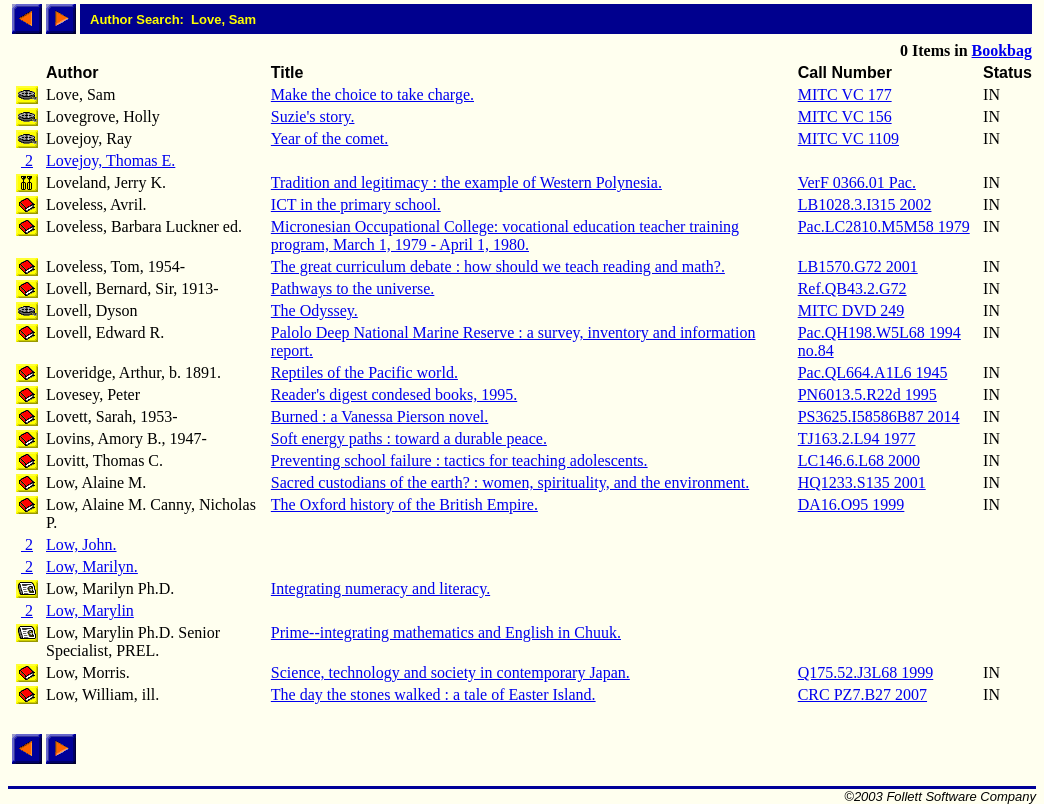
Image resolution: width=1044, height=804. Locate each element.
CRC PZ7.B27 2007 (862, 694)
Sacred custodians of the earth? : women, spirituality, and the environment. (510, 482)
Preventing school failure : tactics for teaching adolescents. (459, 460)
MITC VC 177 (845, 94)
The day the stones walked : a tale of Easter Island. (433, 694)
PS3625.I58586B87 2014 (879, 416)
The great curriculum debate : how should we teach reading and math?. (498, 266)
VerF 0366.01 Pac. (857, 182)
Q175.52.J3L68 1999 (866, 672)
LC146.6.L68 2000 (859, 460)
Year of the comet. (329, 138)
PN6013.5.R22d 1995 (867, 394)
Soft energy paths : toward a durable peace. (409, 438)
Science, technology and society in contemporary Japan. (450, 672)
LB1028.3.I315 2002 (865, 204)
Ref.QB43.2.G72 (852, 288)
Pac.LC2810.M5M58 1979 (884, 226)
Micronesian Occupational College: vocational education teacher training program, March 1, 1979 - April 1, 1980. (505, 235)
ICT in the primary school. (356, 204)
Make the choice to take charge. (372, 94)
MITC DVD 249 (851, 310)
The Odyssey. (314, 310)
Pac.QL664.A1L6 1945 (873, 372)
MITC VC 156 (845, 116)
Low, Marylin (90, 610)
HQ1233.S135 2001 (862, 482)
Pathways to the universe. (353, 288)
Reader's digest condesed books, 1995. (394, 394)
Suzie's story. (313, 116)
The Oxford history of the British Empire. (404, 504)
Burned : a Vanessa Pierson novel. (379, 416)
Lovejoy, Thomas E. (110, 160)
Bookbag (1002, 50)
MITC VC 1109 (848, 138)
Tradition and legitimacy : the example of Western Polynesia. (466, 182)
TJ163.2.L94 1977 (857, 438)
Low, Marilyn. (92, 566)
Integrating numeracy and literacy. (380, 588)
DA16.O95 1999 (851, 504)
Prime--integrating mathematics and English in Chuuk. (446, 632)
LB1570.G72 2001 (858, 266)
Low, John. (81, 544)
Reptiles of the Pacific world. (364, 372)
